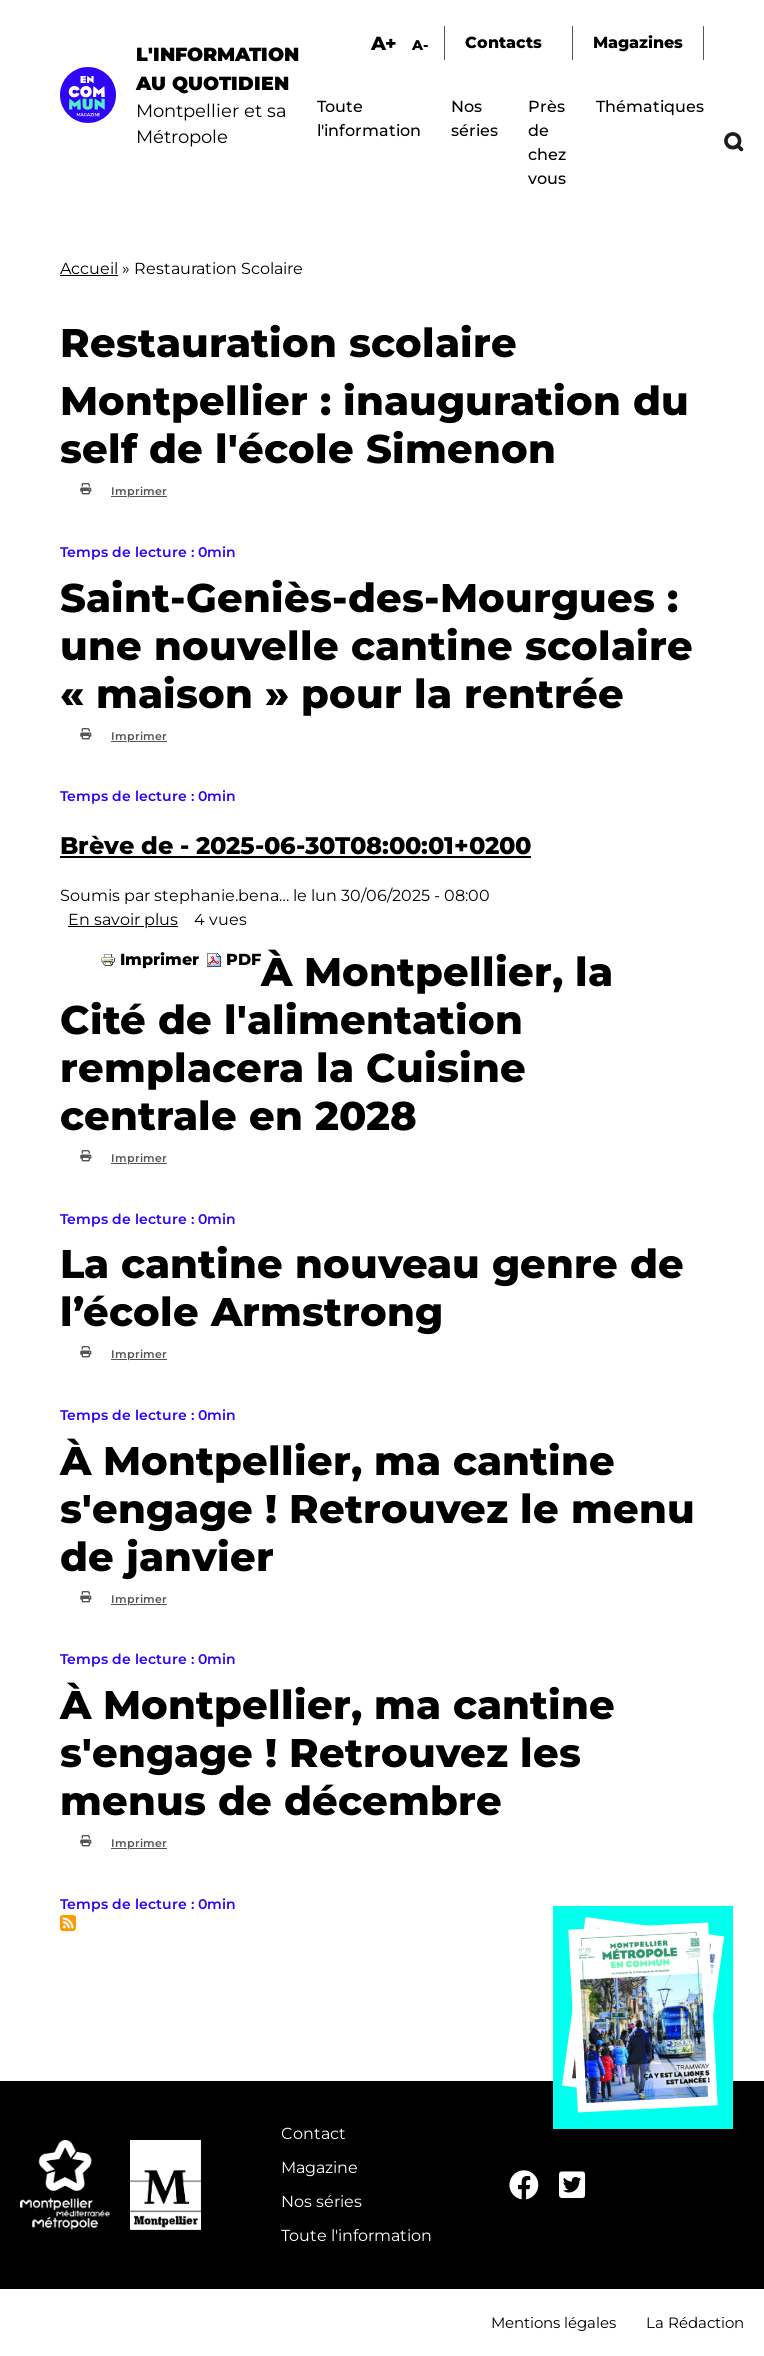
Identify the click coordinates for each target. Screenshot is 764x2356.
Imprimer (139, 491)
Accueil (89, 268)
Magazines (638, 42)
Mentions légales (553, 2322)
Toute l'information (356, 2235)
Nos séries (321, 2201)
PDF (243, 959)
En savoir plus (123, 919)
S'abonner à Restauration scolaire (68, 1923)
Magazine (319, 2167)
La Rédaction (695, 2322)
